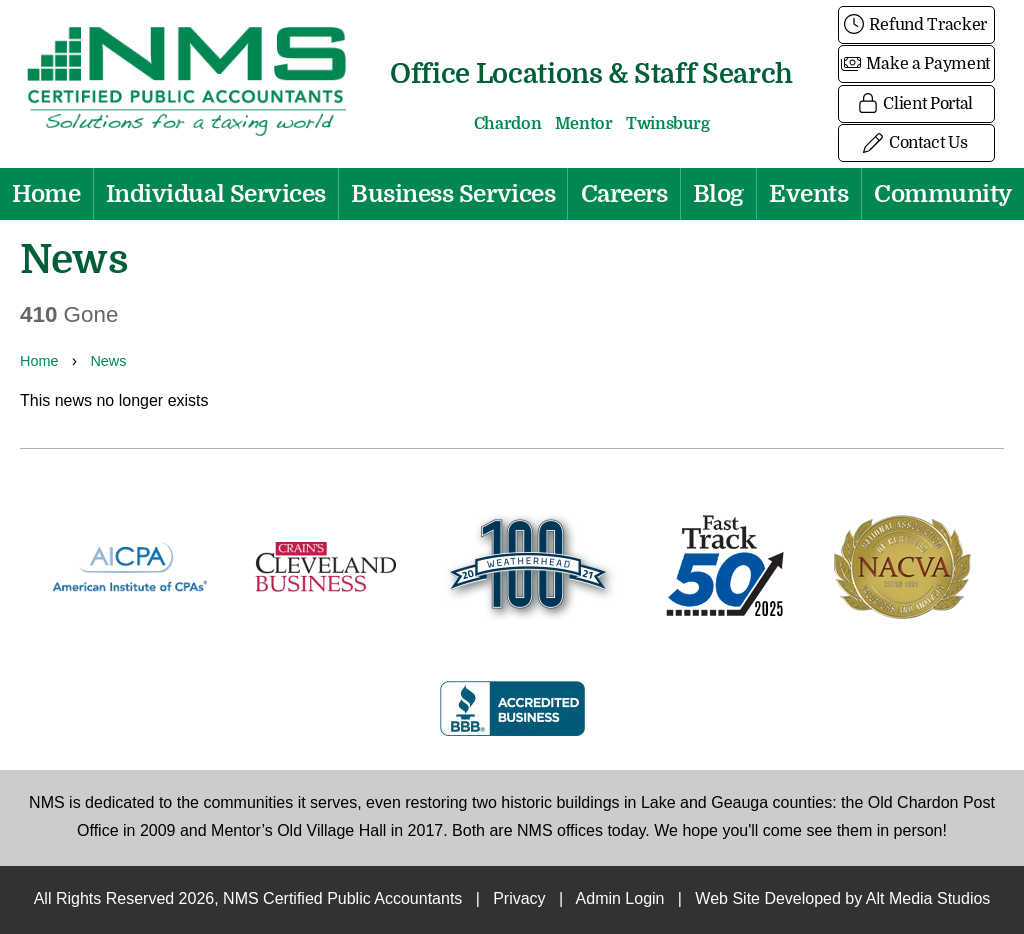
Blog (718, 194)
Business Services (453, 194)
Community (943, 194)
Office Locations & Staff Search (591, 73)
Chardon (508, 124)
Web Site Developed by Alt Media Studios (842, 899)
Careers (624, 194)
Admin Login (620, 899)
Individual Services (216, 194)
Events (808, 194)
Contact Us (916, 143)
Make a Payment (916, 64)
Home (46, 194)
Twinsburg (667, 124)
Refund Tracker (916, 25)
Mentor (584, 124)
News (108, 362)
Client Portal (916, 104)
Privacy (519, 899)
